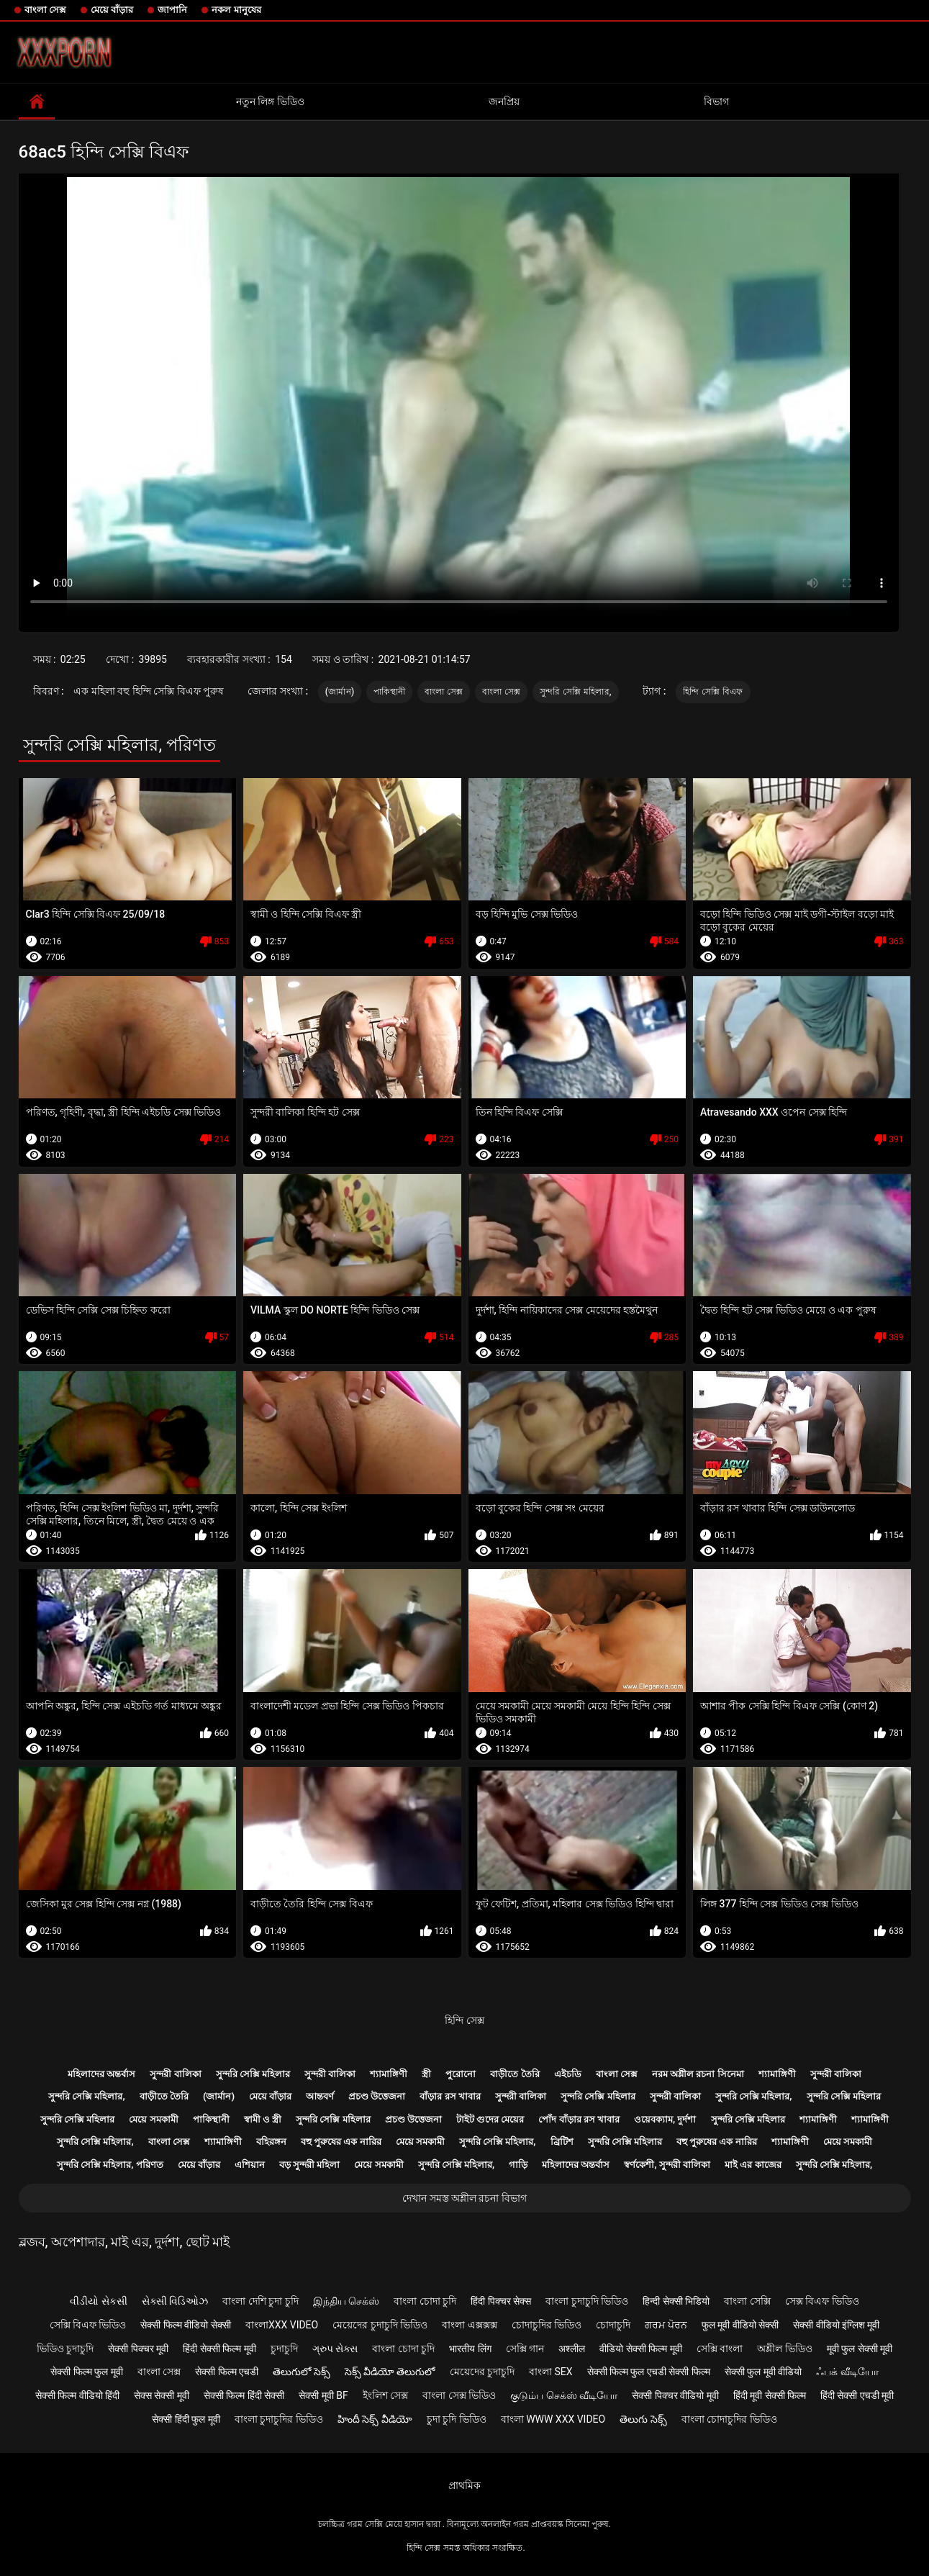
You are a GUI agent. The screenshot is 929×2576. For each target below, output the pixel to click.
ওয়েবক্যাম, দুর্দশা (665, 2119)
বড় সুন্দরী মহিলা (309, 2164)
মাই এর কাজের (753, 2164)
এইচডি (567, 2074)
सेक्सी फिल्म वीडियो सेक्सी (185, 2325)
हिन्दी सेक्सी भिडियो (676, 2301)
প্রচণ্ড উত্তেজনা (376, 2096)
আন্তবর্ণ (320, 2096)
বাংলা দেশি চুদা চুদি (260, 2301)
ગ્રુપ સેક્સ (335, 2348)
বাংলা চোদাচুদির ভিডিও (729, 2419)
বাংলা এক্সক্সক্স (469, 2325)
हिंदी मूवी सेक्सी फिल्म (769, 2395)
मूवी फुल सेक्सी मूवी (859, 2348)
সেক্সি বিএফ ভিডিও (88, 2325)
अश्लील (571, 2348)
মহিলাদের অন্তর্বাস (101, 2074)
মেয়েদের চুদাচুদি (482, 2371)
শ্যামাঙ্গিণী (388, 2074)
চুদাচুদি (284, 2348)
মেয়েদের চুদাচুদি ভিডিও (379, 2325)
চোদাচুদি (613, 2325)
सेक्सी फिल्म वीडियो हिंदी (77, 2395)
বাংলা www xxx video (553, 2419)
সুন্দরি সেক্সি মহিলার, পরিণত (110, 2164)
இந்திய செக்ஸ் (346, 2301)
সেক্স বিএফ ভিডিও (822, 2301)
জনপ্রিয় (504, 101)
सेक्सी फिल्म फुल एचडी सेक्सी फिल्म (648, 2371)
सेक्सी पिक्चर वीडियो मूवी (675, 2395)
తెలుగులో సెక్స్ (301, 2371)
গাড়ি (518, 2164)
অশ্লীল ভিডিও (784, 2348)
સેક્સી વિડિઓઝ (175, 2301)
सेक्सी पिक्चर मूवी (138, 2348)
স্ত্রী (426, 2074)
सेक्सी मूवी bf (323, 2395)
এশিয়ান (250, 2164)
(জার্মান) (340, 692)
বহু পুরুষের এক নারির (341, 2141)
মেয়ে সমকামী (153, 2119)
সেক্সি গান (525, 2348)
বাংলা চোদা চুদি (425, 2301)
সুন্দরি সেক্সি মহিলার (253, 2074)
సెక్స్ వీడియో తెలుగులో (390, 2371)
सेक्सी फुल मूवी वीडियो (763, 2371)
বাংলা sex (551, 2371)
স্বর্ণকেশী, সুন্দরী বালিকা (667, 2164)
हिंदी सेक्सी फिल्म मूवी (219, 2348)
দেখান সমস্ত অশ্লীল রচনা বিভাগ (464, 2198)
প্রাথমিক (464, 2485)
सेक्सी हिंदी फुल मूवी (185, 2419)
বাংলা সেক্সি (747, 2301)
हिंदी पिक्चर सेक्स (501, 2301)
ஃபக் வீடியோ (847, 2371)
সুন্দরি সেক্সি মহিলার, (576, 692)
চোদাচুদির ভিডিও (546, 2325)
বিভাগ (716, 101)
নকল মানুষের (236, 9)
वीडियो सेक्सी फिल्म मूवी (640, 2348)
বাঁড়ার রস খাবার (450, 2096)
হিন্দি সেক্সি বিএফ (713, 692)
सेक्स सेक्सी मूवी (161, 2395)
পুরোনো (460, 2074)
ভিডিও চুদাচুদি (65, 2348)
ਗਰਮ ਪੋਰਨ (665, 2325)
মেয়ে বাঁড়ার (112, 9)
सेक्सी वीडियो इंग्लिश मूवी (836, 2325)
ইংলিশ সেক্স (385, 2395)
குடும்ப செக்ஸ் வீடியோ (563, 2395)
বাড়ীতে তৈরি (514, 2074)
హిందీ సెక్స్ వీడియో (374, 2419)
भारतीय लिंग (470, 2348)
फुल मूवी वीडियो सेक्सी (740, 2325)
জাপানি (172, 9)
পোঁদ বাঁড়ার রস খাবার (579, 2119)
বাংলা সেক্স (45, 9)
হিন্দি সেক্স (464, 2020)
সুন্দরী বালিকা (175, 2074)
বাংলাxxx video (281, 2325)
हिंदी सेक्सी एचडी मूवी (857, 2395)
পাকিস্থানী (389, 692)
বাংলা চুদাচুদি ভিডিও (586, 2301)
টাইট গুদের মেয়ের (490, 2119)
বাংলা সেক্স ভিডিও (459, 2395)
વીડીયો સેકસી (98, 2301)
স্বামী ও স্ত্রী (262, 2119)
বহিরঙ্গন (271, 2141)
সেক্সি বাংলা (720, 2348)
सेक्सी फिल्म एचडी (226, 2371)
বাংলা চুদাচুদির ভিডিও (279, 2419)
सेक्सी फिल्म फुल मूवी (86, 2371)
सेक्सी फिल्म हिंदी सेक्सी (244, 2395)
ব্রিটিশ (562, 2141)
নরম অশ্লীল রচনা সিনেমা (698, 2074)
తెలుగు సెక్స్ (643, 2419)
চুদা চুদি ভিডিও (456, 2419)
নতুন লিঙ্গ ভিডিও (270, 101)
